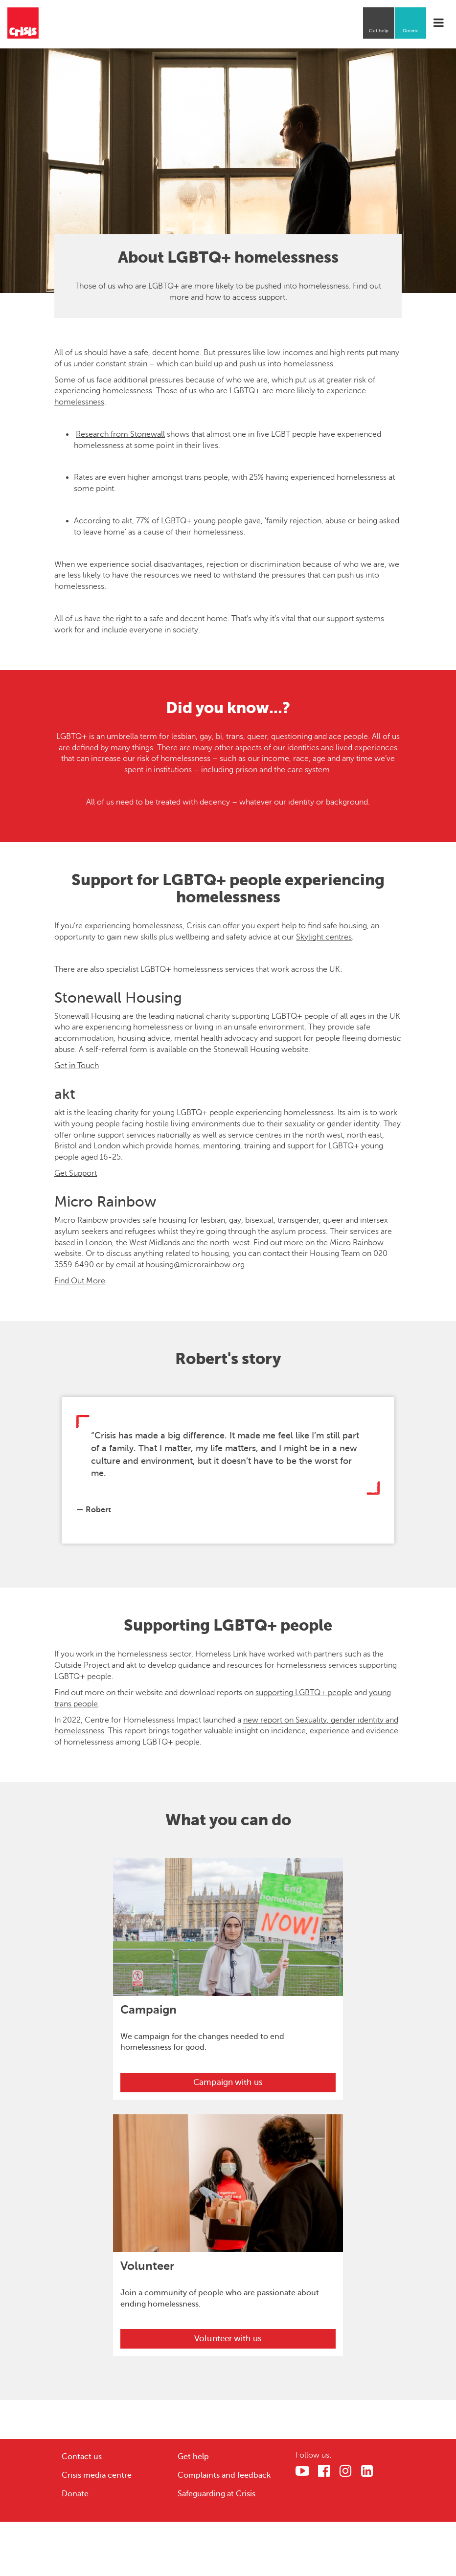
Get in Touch (76, 1065)
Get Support (75, 1173)
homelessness (79, 402)
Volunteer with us (228, 2338)
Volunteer (147, 2266)
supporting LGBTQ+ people (303, 1692)
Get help (378, 30)
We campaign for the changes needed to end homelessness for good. (202, 2042)
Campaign (148, 2009)
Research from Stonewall (120, 434)
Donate (411, 30)
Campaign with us (228, 2082)
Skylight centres (324, 937)
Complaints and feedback (224, 2475)
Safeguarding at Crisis (216, 2493)
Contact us (82, 2456)
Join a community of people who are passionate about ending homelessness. (219, 2298)
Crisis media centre (97, 2475)
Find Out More (79, 1281)
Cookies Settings (348, 2540)
